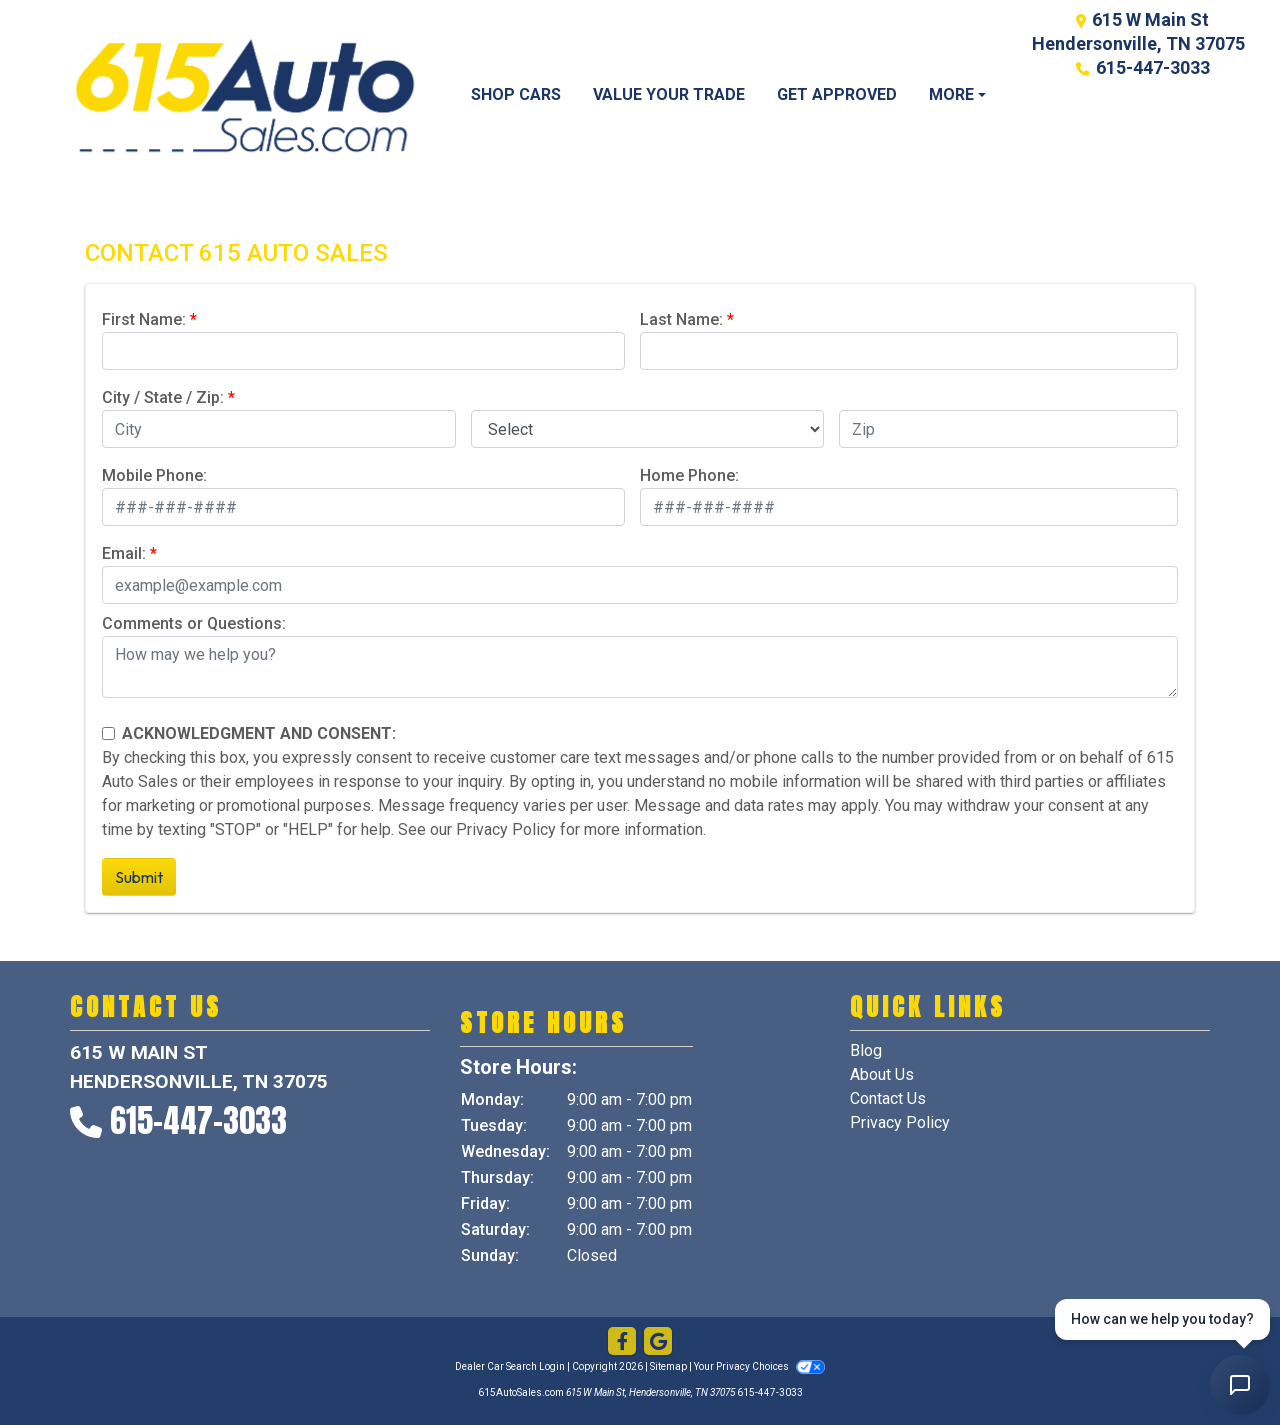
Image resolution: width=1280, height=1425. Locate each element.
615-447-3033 (1153, 67)
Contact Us (888, 1098)
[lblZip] (1008, 429)
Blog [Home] (866, 1050)
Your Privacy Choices (759, 1366)
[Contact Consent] (108, 733)
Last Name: (681, 319)
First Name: (144, 319)
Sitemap (668, 1366)
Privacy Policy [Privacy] (900, 1122)
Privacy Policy (506, 829)
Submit (139, 877)
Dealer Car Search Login (510, 1366)
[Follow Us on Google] (658, 1342)
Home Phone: (689, 475)
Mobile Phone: (154, 475)
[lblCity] (279, 429)
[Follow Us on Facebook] (622, 1342)
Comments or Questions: (194, 623)
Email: (124, 553)
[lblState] (648, 429)
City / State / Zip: (163, 397)
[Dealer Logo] (245, 95)
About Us (882, 1074)
